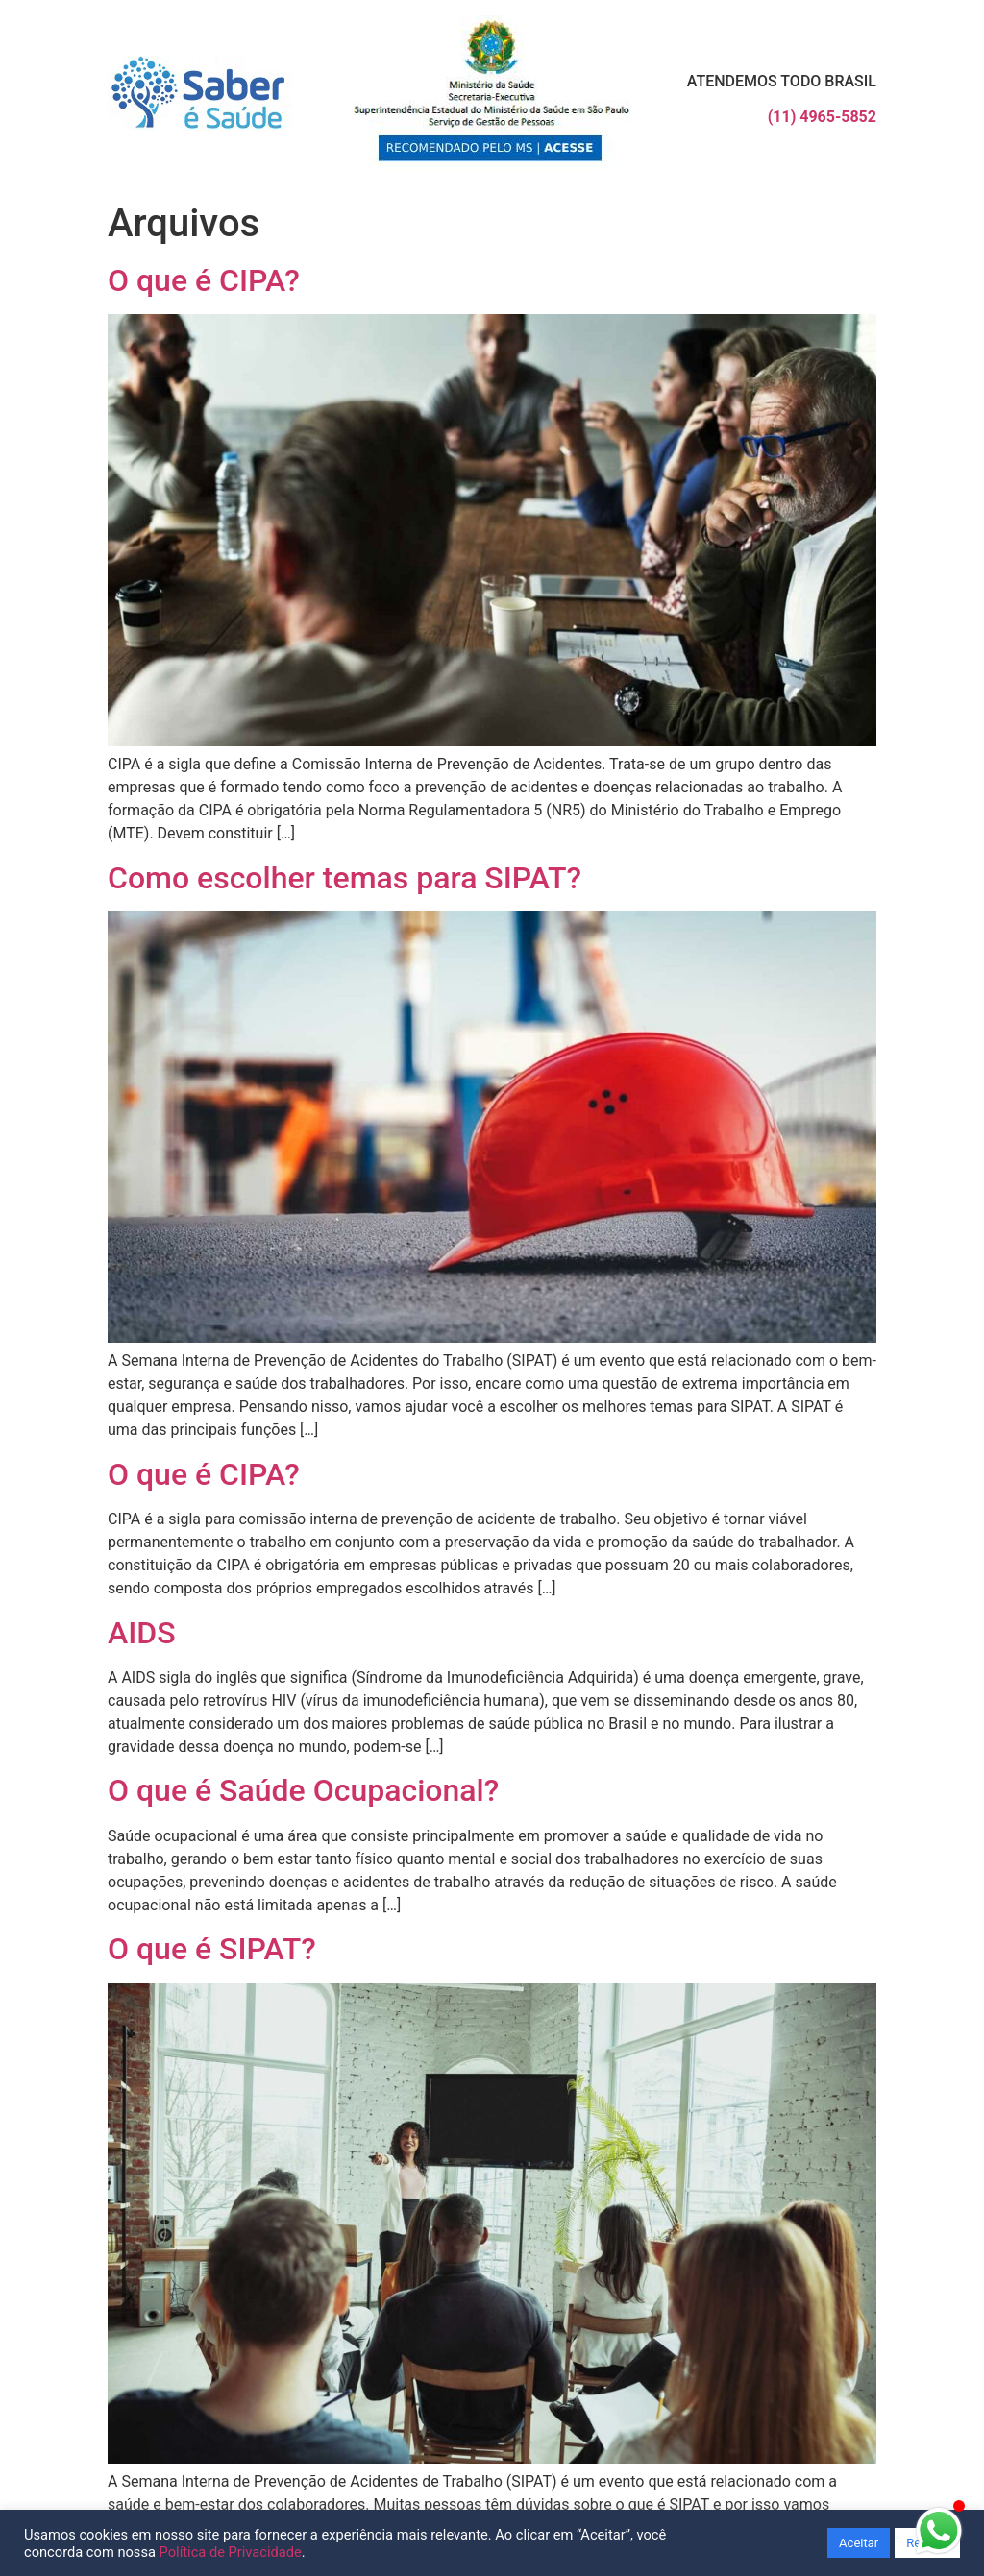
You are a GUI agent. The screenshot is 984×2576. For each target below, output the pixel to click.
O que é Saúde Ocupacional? (303, 1790)
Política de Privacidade (231, 2552)
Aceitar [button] (858, 2543)
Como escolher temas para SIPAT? (344, 878)
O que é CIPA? (204, 280)
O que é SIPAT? (212, 1949)
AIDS (142, 1633)
